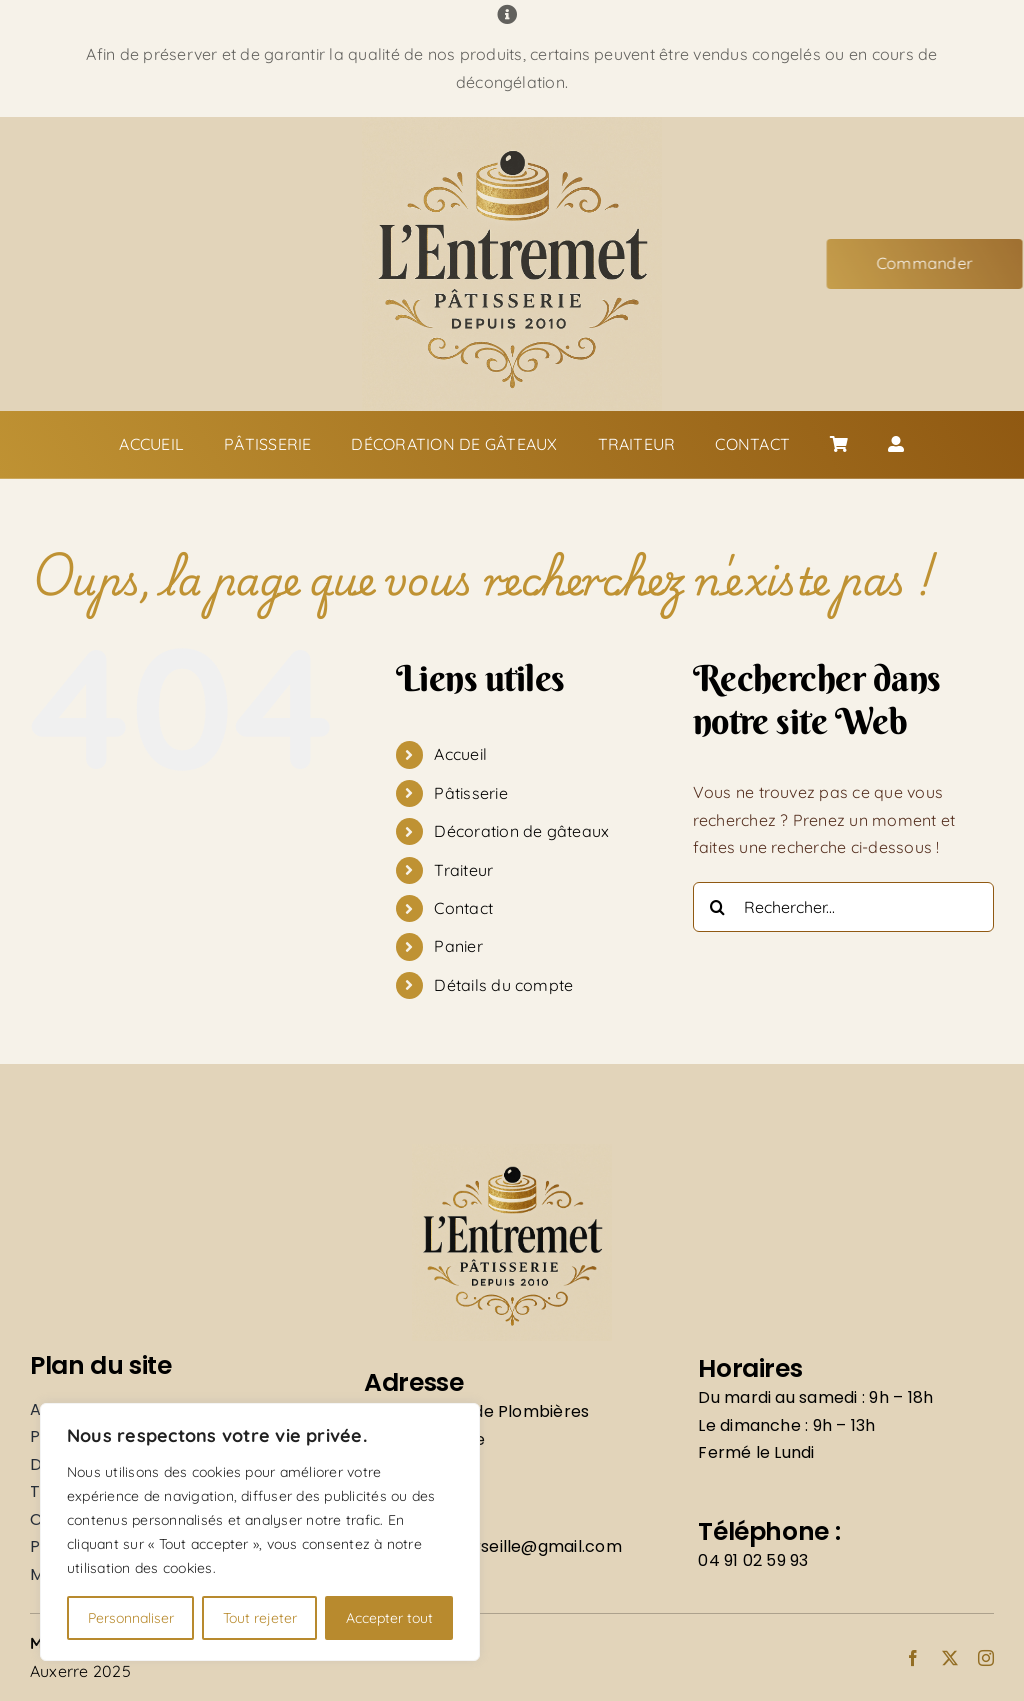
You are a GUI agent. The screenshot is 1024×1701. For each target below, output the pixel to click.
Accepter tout (389, 1618)
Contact (463, 908)
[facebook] (913, 1658)
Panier (458, 946)
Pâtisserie (470, 793)
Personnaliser (131, 1618)
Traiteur (463, 870)
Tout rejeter (260, 1618)
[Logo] (512, 125)
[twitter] (950, 1658)
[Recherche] (718, 907)
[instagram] (986, 1658)
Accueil (460, 754)
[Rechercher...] (843, 907)
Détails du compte (503, 985)
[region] (260, 1532)
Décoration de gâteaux (521, 831)
